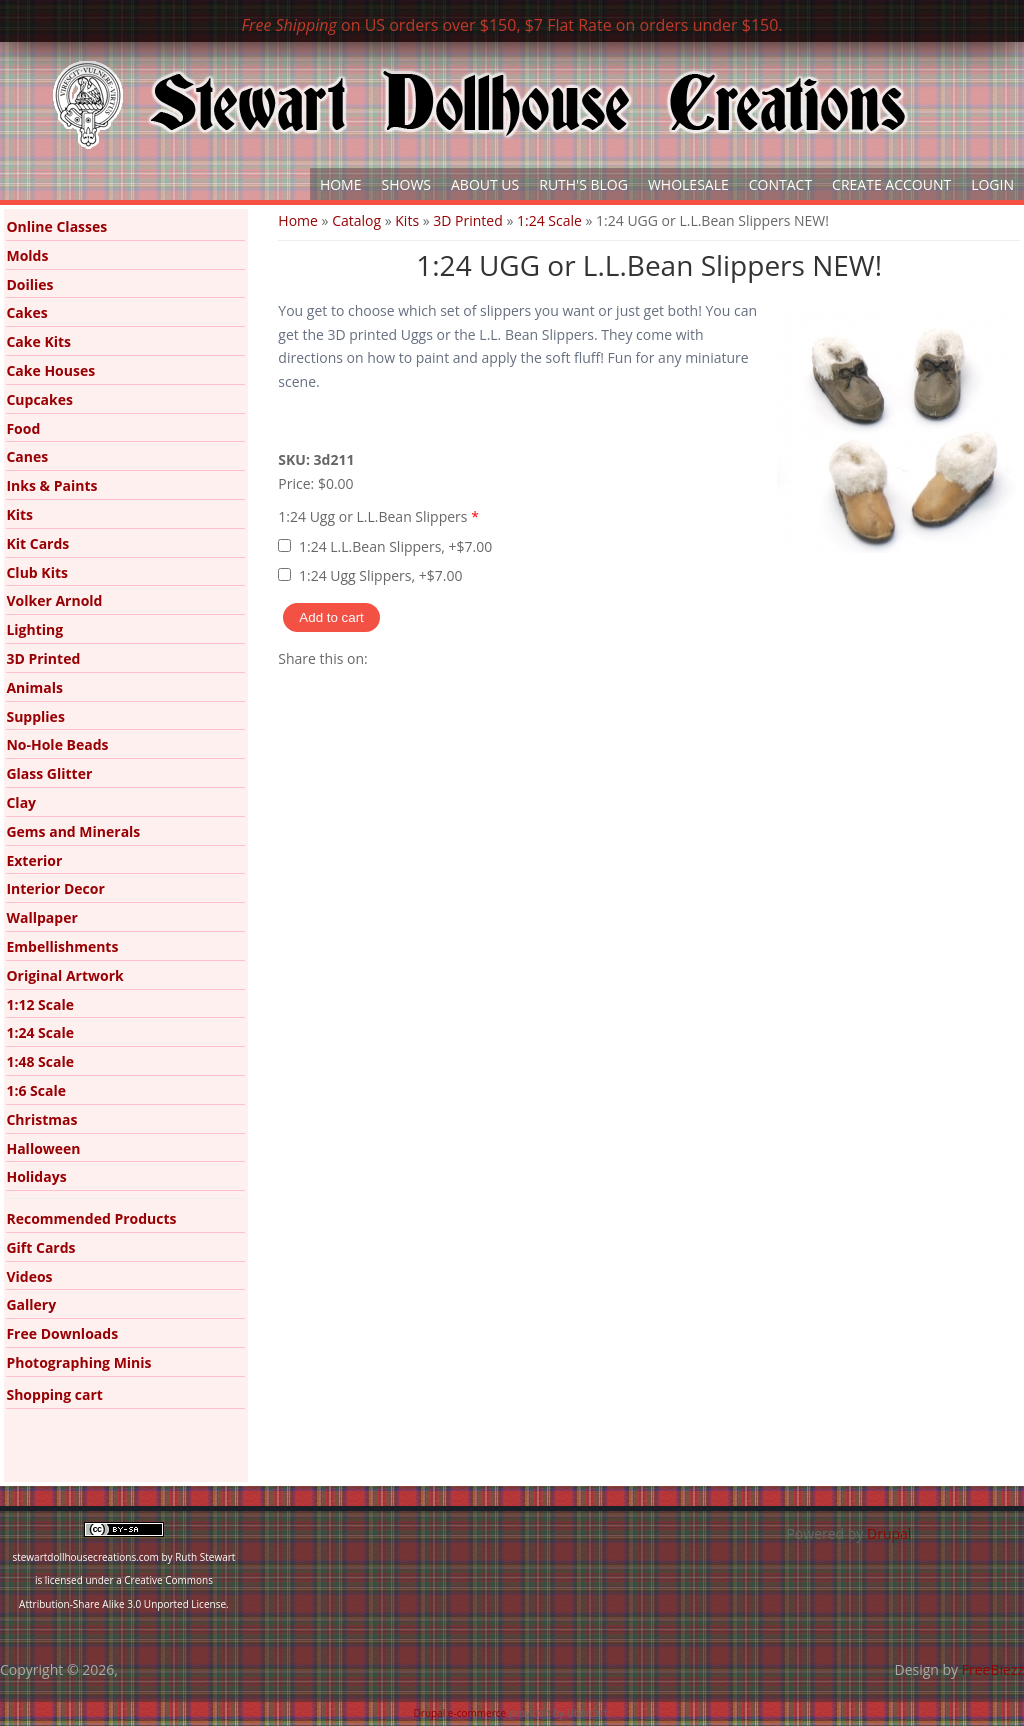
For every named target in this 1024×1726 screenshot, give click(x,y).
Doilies (29, 284)
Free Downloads (62, 1333)
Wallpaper (41, 917)
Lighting (34, 629)
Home (341, 184)
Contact (780, 184)
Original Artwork (64, 975)
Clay (21, 802)
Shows (407, 184)
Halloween (43, 1148)
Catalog (356, 220)
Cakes (26, 312)
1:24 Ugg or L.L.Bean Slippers (378, 516)
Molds (27, 255)
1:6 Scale (36, 1090)
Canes (27, 456)
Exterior (34, 860)
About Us (485, 184)
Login (992, 184)
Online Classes (56, 226)
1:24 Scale (549, 220)
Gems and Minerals (73, 831)
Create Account (891, 184)
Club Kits (37, 572)
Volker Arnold (54, 600)
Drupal (889, 1533)
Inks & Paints (51, 485)
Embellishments (62, 946)
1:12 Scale (40, 1004)
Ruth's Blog (583, 184)
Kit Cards (37, 543)
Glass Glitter (49, 773)
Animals (34, 687)
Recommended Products (91, 1218)
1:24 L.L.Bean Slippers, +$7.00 (395, 546)
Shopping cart (54, 1394)
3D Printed (467, 220)
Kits (407, 220)
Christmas (41, 1119)
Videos (29, 1276)
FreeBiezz (993, 1669)
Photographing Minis (78, 1362)
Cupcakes (39, 399)
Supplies (35, 716)
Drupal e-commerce (460, 1713)
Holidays (36, 1176)
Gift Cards (40, 1247)
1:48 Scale (40, 1061)
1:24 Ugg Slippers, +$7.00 (380, 575)
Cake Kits (38, 341)
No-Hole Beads (57, 744)
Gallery (31, 1304)
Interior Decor (55, 888)
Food (23, 428)
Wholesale (688, 184)
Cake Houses (50, 370)
